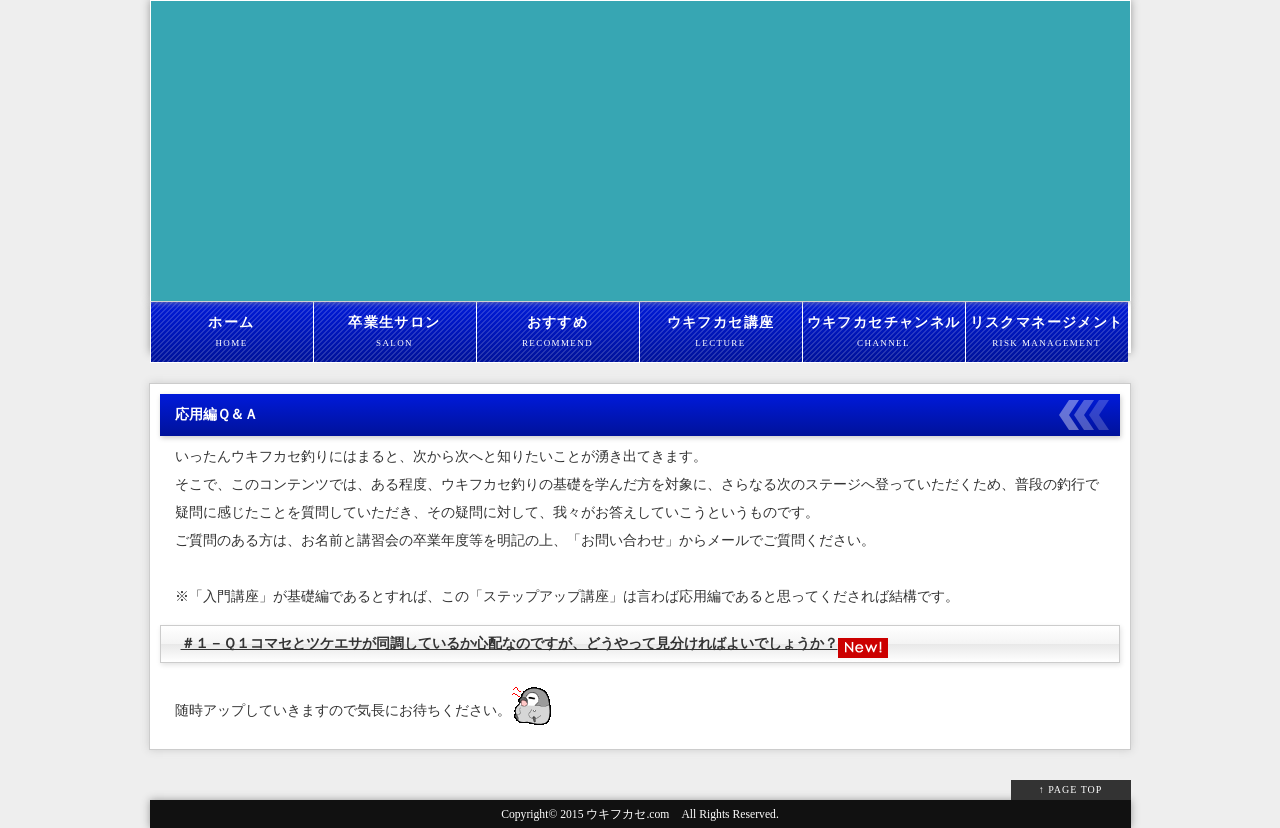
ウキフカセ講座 (721, 333)
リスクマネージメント (1047, 333)
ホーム (232, 333)
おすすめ (558, 333)
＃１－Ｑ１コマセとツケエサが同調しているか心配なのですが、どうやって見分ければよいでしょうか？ (509, 643)
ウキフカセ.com (627, 814)
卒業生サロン (395, 333)
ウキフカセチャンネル (884, 333)
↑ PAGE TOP (1071, 789)
